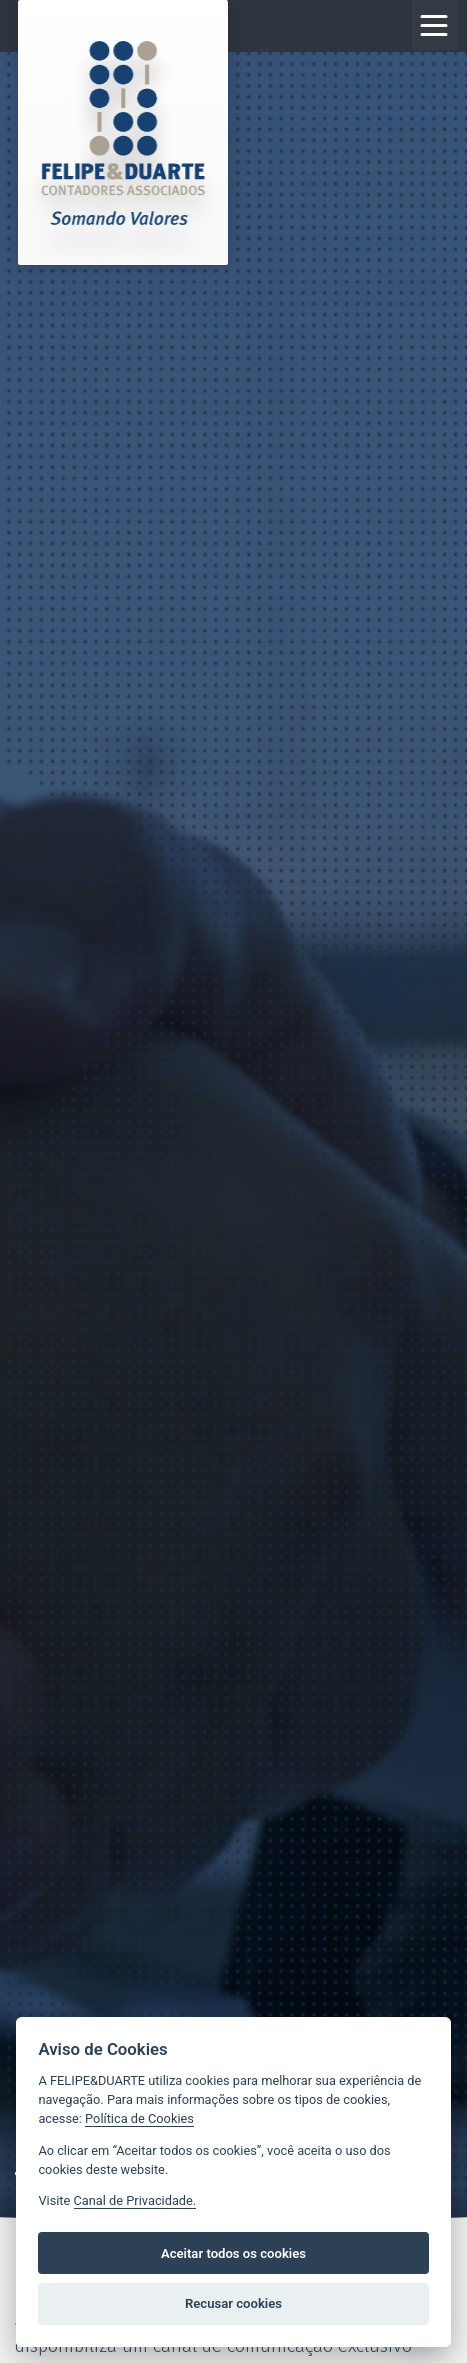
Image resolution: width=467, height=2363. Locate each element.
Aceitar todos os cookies (233, 2253)
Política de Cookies (139, 2118)
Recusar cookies (233, 2303)
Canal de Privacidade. (135, 2200)
